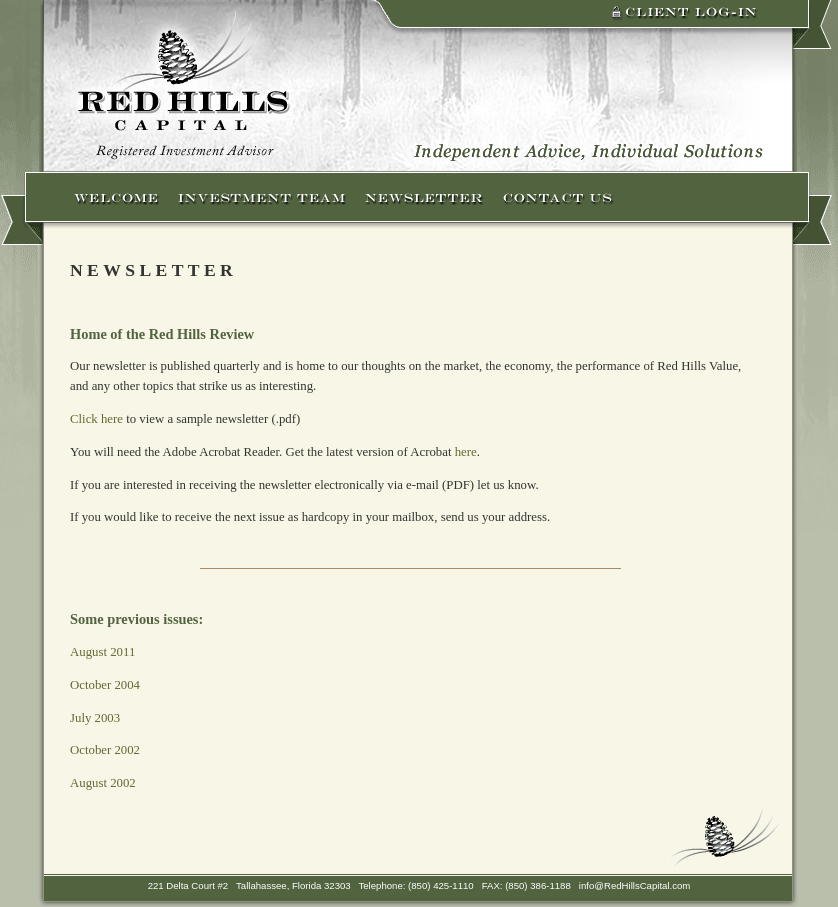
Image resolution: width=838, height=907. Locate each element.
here (466, 452)
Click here (96, 419)
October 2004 (105, 685)
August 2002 (103, 783)
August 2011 (102, 652)
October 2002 (105, 750)
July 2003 (95, 718)
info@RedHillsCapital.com (635, 885)
